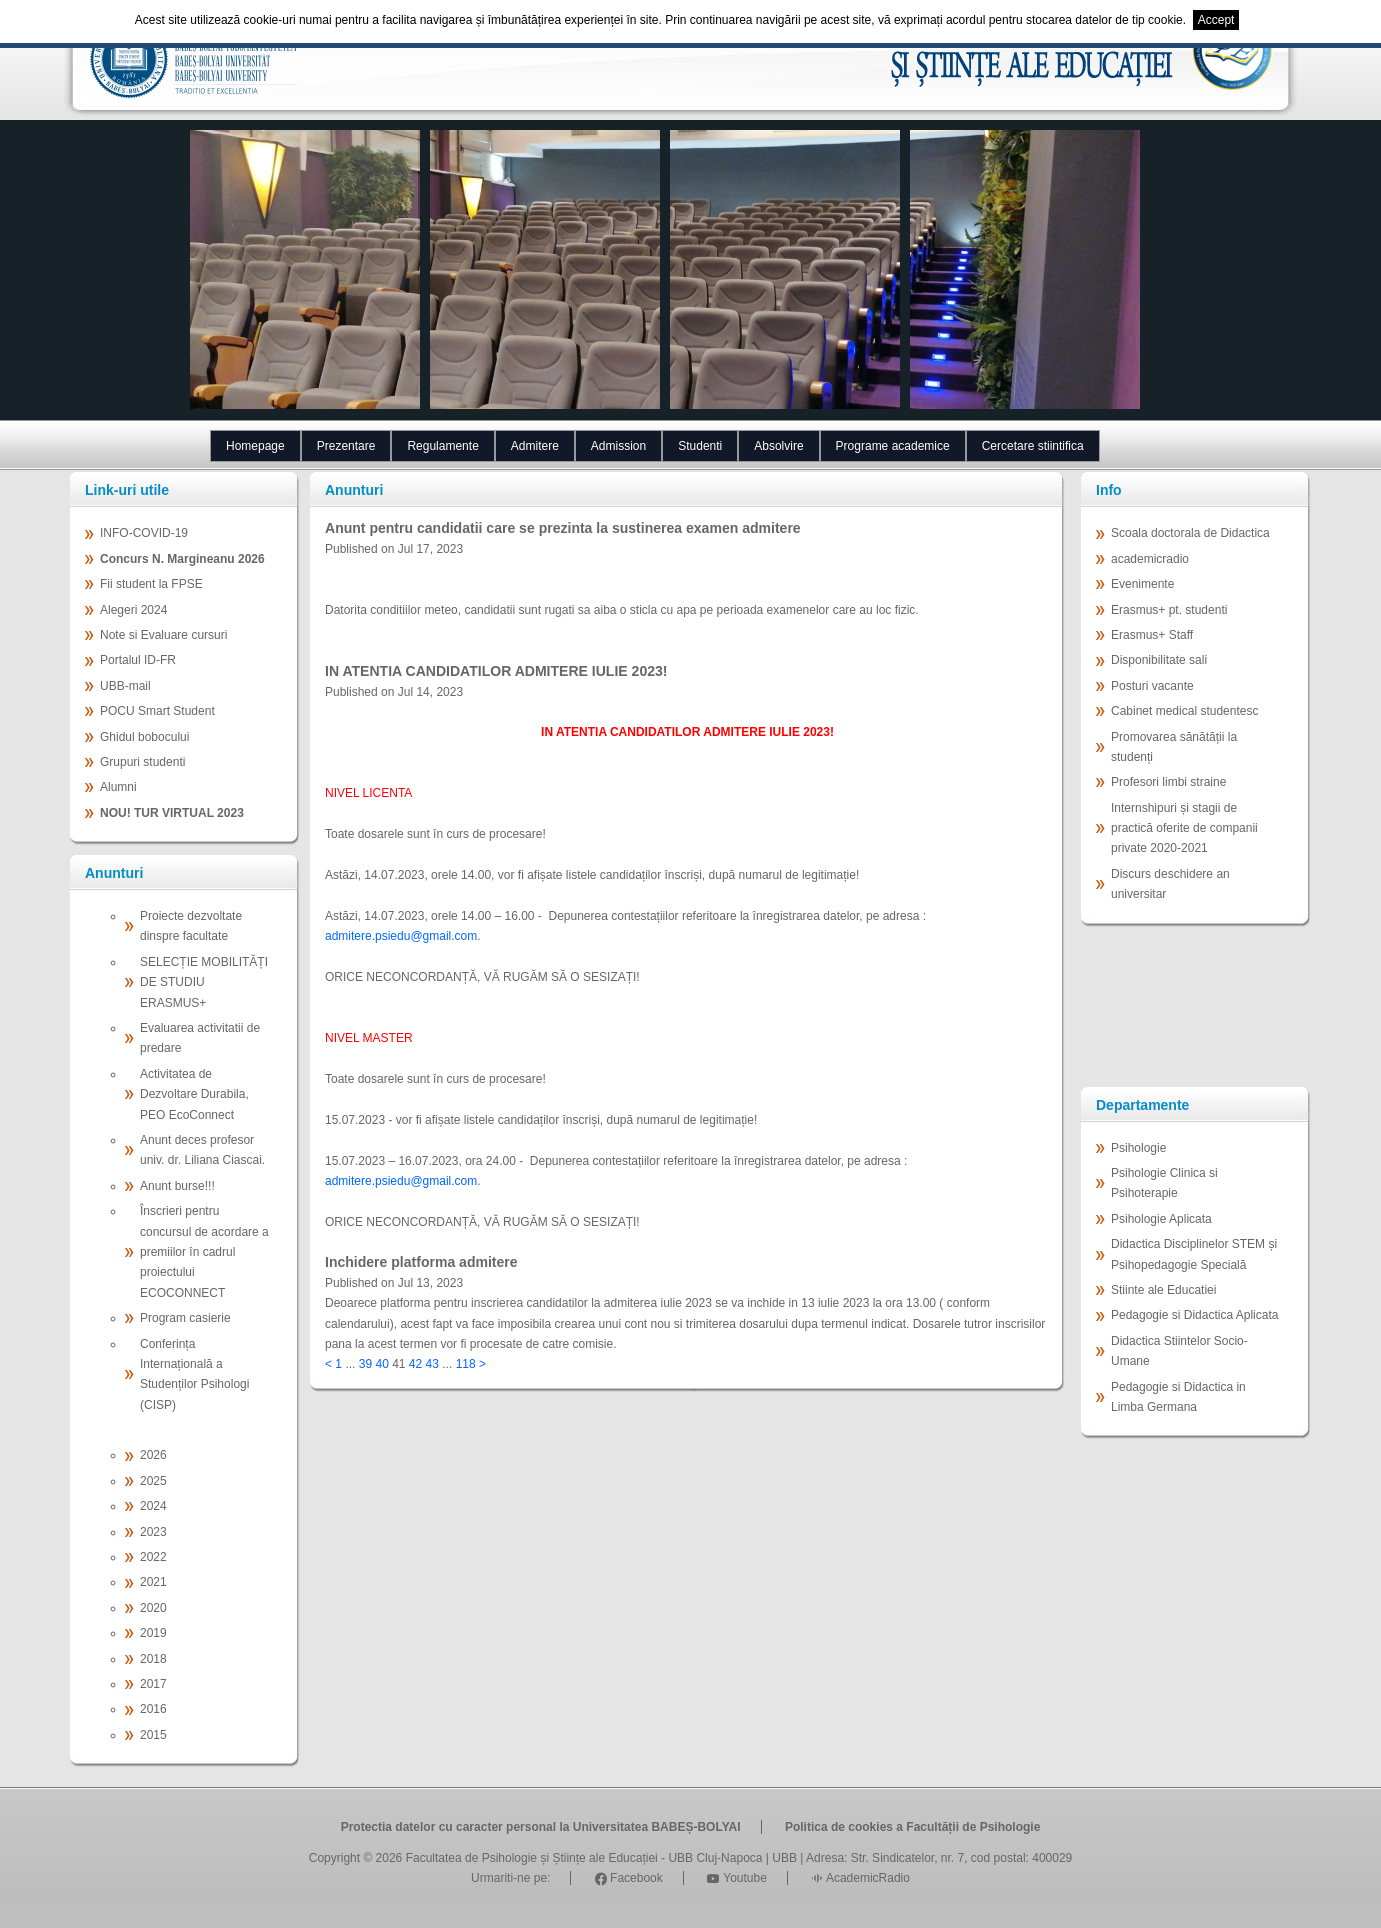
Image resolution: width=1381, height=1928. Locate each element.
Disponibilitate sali (1159, 660)
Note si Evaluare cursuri (163, 635)
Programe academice (893, 446)
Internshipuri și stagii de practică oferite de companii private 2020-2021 (1184, 828)
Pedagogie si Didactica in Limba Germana (1178, 1397)
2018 (153, 1659)
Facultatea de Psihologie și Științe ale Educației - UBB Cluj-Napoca (584, 1858)
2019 (153, 1633)
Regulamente (442, 446)
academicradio (1150, 559)
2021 (153, 1582)
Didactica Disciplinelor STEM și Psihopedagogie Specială (1194, 1254)
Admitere (535, 446)
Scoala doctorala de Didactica (1190, 533)
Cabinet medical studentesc (1184, 711)
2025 (153, 1481)
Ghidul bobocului (144, 737)
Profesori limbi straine (1168, 782)
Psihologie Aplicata (1161, 1219)
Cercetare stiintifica (1033, 446)
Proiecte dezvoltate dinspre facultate (191, 926)
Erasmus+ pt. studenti (1169, 610)
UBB (784, 1858)
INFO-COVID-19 (144, 533)
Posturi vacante (1152, 686)
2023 (153, 1532)
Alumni (118, 787)
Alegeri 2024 (133, 610)
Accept (1216, 20)
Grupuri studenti (142, 762)
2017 (153, 1684)
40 (381, 1364)
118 (466, 1364)
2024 (153, 1506)
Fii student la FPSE (151, 584)
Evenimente (1142, 584)
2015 (153, 1735)
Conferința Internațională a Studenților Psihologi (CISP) (194, 1374)
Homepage (255, 446)
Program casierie (185, 1318)
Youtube (737, 1878)
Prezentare (346, 446)
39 (365, 1364)
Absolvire (778, 446)
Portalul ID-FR (138, 660)
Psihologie (1138, 1148)
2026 (153, 1455)
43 (432, 1364)
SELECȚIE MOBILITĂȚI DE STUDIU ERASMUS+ (204, 982)
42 (415, 1364)
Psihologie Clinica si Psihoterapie (1164, 1183)
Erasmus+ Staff (1152, 635)
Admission (618, 446)
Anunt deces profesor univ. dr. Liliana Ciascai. (202, 1150)
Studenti (700, 446)
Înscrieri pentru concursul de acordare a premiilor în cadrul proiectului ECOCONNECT (204, 1252)
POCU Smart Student (157, 711)
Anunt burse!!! (177, 1186)
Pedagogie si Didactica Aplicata (1194, 1315)
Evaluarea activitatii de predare (200, 1038)
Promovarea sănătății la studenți (1174, 747)
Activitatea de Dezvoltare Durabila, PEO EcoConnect (194, 1094)
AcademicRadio (860, 1878)
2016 (153, 1709)
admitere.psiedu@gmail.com (401, 936)
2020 (153, 1608)
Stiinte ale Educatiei (1163, 1290)
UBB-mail (125, 686)
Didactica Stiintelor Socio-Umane (1179, 1351)
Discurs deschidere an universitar (1170, 884)
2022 (153, 1557)
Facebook (629, 1878)
